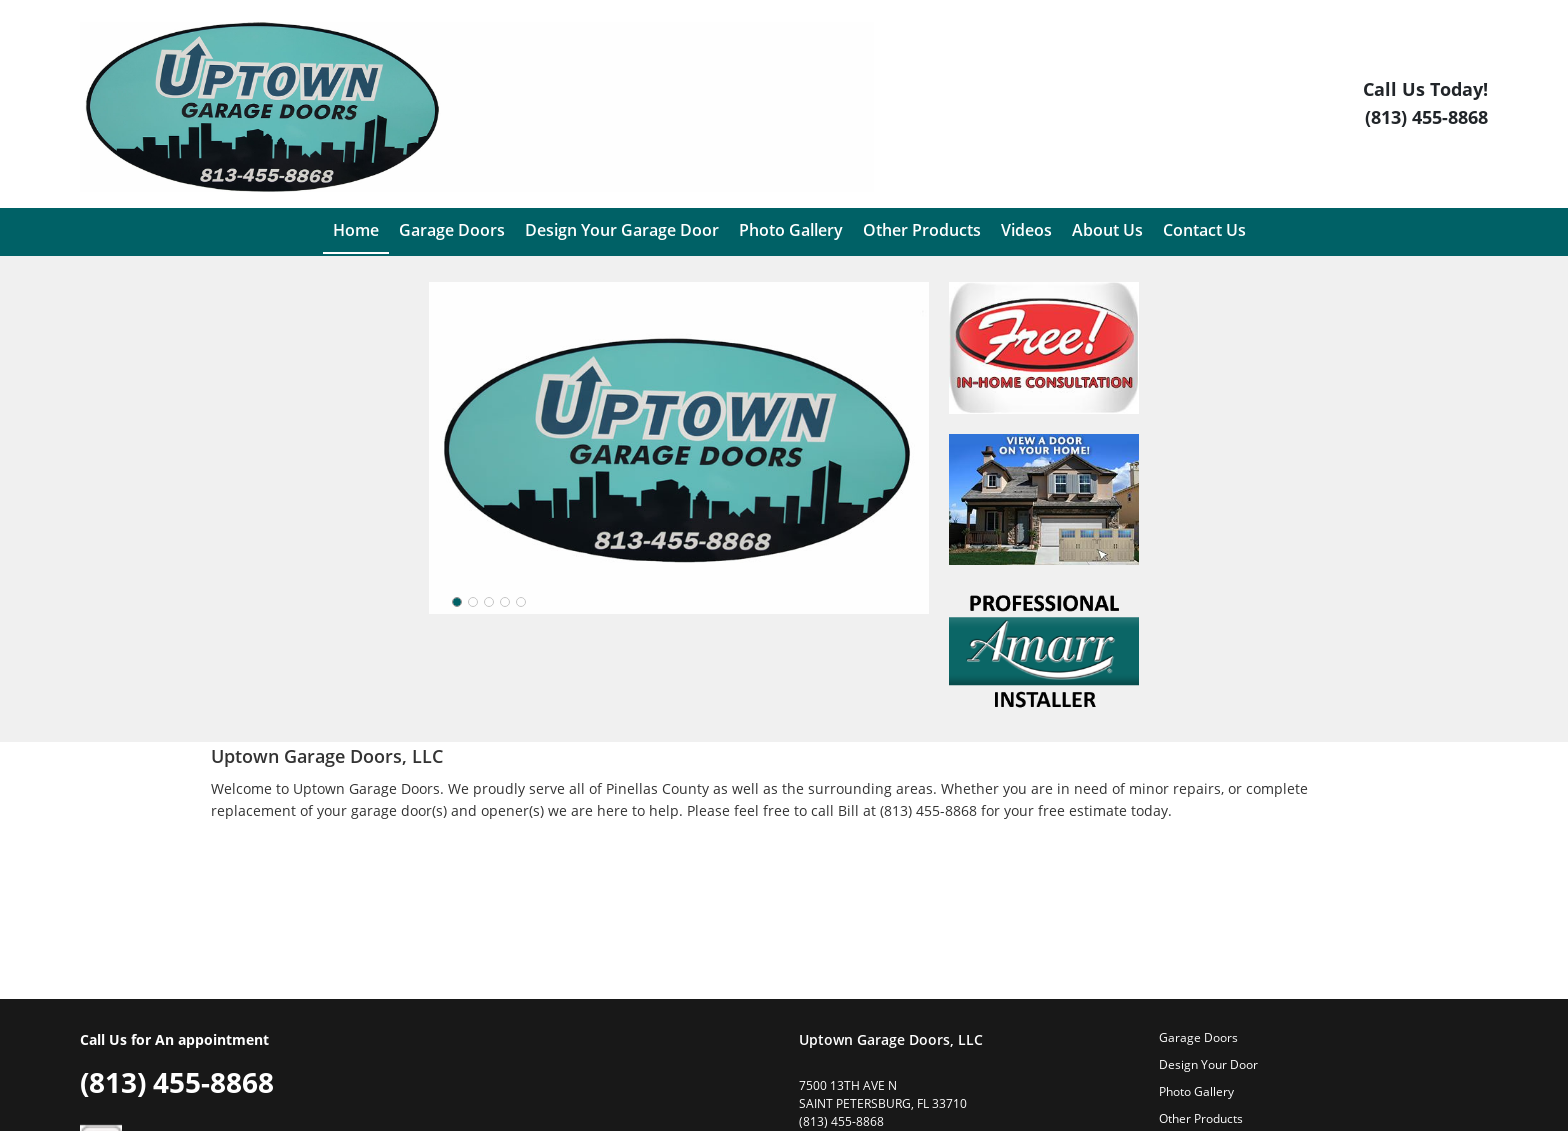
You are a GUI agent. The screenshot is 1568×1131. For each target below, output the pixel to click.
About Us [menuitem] (1107, 230)
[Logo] (477, 107)
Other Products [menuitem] (922, 230)
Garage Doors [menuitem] (452, 230)
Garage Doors (1198, 1037)
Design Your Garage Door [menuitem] (622, 230)
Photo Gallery (1196, 1091)
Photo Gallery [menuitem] (791, 230)
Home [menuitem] (356, 230)
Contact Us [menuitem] (1204, 230)
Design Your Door (1208, 1064)
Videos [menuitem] (1026, 230)
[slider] (489, 602)
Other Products (1201, 1118)
